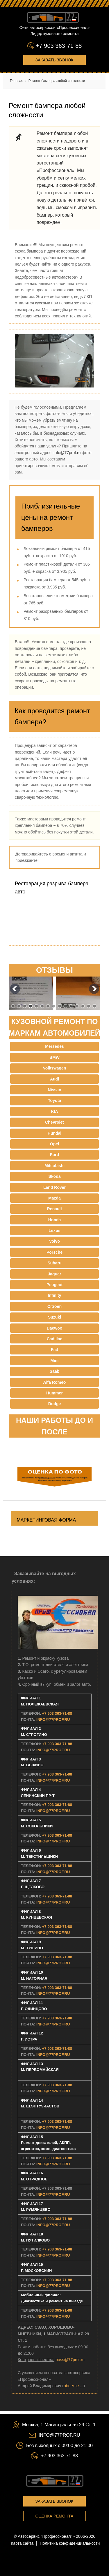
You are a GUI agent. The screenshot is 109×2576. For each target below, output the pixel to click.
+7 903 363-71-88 (59, 46)
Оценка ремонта (54, 2516)
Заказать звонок (54, 60)
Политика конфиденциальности (70, 2543)
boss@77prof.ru (70, 2359)
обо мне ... (73, 2385)
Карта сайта (22, 2543)
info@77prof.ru (67, 452)
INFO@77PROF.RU (53, 1719)
